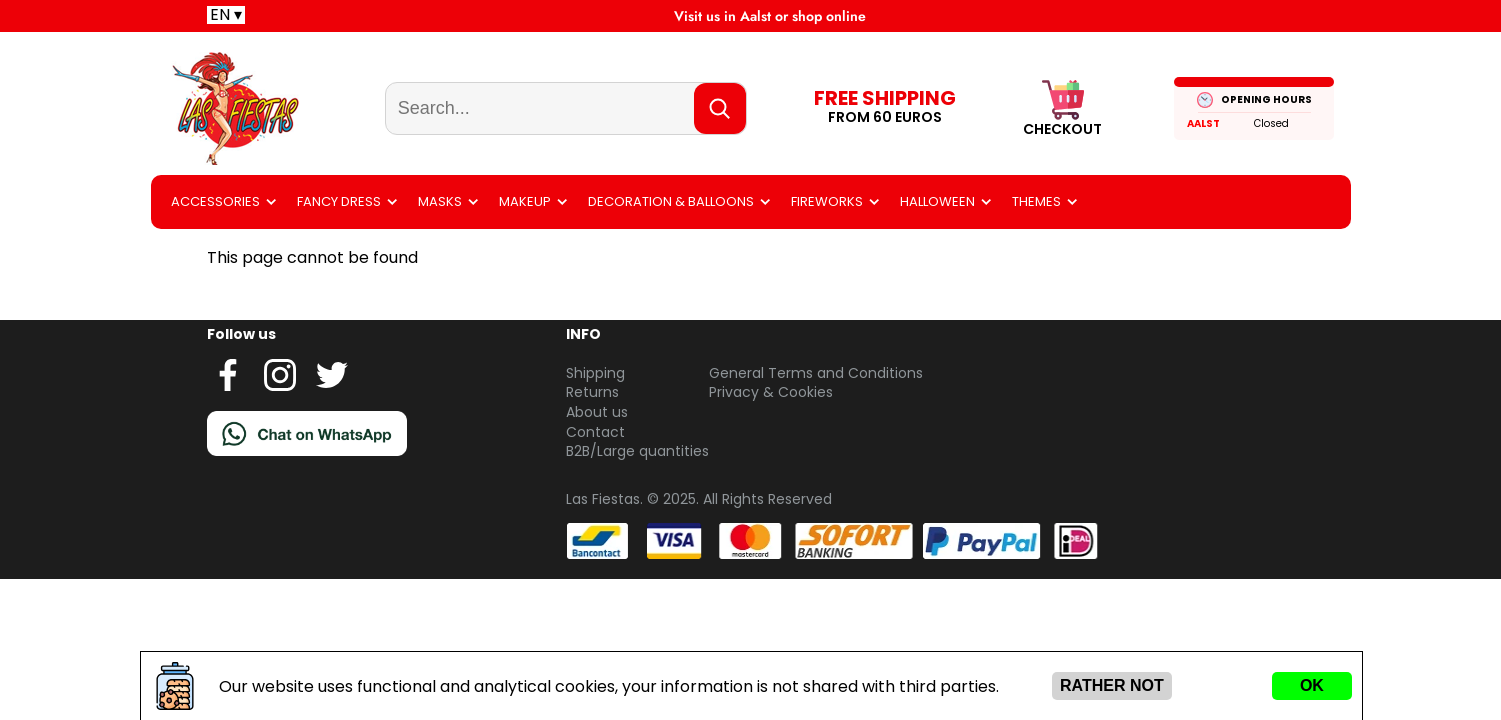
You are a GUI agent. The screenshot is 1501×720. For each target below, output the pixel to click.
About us (597, 412)
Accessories (215, 201)
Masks (440, 201)
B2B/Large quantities (637, 451)
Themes (1036, 201)
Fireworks (827, 201)
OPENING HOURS (1266, 99)
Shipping (595, 373)
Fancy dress (339, 201)
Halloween (937, 201)
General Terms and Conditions (816, 373)
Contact (595, 432)
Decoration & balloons (671, 201)
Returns (592, 392)
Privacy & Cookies (771, 392)
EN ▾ (226, 15)
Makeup (525, 201)
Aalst (1203, 123)
